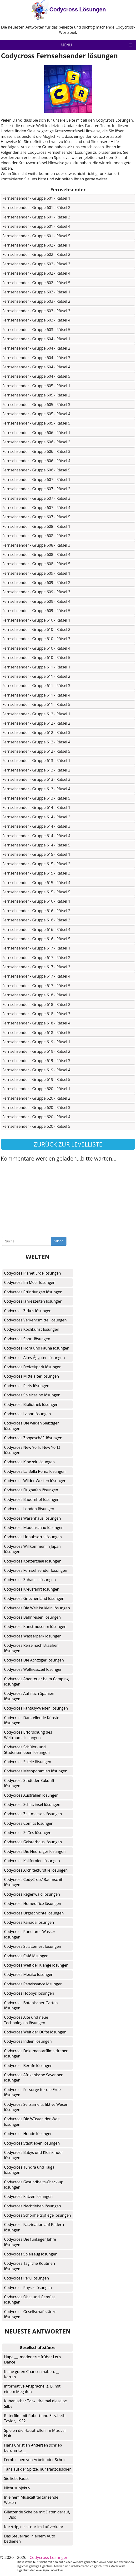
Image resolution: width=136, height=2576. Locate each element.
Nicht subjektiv (17, 2488)
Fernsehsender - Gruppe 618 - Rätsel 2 (36, 1004)
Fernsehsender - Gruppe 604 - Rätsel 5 (36, 376)
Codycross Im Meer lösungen (29, 1282)
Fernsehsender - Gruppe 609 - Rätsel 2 (36, 582)
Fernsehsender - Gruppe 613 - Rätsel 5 (36, 798)
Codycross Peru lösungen (26, 2278)
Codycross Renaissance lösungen (33, 1984)
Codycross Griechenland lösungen (34, 1598)
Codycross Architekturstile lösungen (36, 1870)
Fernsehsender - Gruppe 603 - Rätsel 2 (36, 301)
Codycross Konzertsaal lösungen (32, 1561)
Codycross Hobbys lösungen (29, 1993)
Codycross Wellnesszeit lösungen (33, 1669)
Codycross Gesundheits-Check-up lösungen (33, 2184)
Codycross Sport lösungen (27, 1338)
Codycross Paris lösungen (26, 1385)
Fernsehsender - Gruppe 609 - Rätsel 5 (36, 610)
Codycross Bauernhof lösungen (32, 1499)
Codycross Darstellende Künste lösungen (31, 1720)
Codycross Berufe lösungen (28, 2065)
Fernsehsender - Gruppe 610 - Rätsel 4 (36, 648)
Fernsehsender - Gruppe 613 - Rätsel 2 (36, 770)
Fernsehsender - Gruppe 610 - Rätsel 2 (36, 629)
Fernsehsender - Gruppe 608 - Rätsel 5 (36, 563)
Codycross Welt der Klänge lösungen (36, 1965)
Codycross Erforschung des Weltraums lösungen (28, 1735)
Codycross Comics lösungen (28, 1823)
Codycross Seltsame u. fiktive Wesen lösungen (36, 2107)
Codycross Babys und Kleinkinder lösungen (33, 2155)
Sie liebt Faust (16, 2478)
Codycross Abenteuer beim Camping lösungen (36, 1681)
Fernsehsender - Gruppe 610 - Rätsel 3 (36, 638)
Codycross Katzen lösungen (28, 2196)
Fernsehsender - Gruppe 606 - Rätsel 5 (36, 470)
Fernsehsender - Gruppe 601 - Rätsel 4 (36, 226)
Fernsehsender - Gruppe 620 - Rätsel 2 (36, 1098)
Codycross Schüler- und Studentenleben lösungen (27, 1749)
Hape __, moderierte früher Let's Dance (32, 2359)
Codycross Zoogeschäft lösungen (33, 1437)
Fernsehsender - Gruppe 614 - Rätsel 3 (36, 826)
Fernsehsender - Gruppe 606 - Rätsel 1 (36, 432)
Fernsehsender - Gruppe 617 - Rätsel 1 (36, 948)
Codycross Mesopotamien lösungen (35, 1771)
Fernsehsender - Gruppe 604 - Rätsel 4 (36, 367)
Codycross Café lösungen (26, 1955)
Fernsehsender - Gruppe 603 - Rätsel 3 (36, 310)
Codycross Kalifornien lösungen (32, 1860)
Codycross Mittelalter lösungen (31, 1376)
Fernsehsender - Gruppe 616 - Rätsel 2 (36, 910)
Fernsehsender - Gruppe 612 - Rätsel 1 (36, 714)
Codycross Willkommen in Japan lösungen (32, 1549)
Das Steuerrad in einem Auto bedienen (29, 2538)
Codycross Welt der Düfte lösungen (35, 2032)
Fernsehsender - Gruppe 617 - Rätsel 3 (36, 966)
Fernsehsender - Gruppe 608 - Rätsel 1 (36, 526)
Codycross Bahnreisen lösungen (32, 1617)
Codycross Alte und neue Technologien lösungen (26, 2020)
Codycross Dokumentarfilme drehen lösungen (36, 2053)
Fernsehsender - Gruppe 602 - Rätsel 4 (36, 273)
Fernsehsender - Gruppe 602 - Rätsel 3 (36, 264)
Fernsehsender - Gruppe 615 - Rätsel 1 (36, 854)
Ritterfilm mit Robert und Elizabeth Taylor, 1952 (34, 2418)
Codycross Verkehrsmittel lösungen (35, 1320)
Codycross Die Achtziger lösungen (34, 1660)
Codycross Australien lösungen (31, 1795)
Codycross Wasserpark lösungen (32, 1636)
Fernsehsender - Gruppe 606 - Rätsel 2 (36, 442)
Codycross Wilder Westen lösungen (35, 1480)
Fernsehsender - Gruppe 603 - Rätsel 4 (36, 320)
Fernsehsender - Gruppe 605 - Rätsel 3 (36, 404)
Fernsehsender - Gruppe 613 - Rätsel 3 (36, 779)
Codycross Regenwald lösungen (32, 1894)
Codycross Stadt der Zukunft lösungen (29, 1783)
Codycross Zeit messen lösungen (33, 1813)
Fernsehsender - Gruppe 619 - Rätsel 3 (36, 1060)
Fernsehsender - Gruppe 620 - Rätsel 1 (36, 1088)
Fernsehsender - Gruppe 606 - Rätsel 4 (36, 460)
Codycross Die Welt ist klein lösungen (37, 1608)
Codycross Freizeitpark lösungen (32, 1367)
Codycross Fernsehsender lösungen (35, 1570)
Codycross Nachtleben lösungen (32, 2206)
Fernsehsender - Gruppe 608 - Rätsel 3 (36, 545)
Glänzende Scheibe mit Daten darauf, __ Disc (37, 2514)
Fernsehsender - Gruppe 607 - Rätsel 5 (36, 516)
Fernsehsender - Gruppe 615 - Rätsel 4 (36, 882)
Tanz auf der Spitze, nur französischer (37, 2469)
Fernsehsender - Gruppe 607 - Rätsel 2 (36, 488)
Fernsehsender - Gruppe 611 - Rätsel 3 (36, 685)
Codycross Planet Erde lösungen (32, 1273)
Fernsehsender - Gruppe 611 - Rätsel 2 (36, 676)
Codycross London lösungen (29, 1508)
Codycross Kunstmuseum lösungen (35, 1626)
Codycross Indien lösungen (28, 2041)
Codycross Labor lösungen (27, 1413)
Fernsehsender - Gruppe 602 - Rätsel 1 (36, 245)
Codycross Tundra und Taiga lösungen (29, 2170)
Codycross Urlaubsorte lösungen (33, 1536)
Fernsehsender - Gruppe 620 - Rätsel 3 (36, 1107)
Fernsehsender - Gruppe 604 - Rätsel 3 (36, 357)
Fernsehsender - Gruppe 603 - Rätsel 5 (36, 329)
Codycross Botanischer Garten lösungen (31, 2005)
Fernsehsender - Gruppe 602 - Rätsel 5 (36, 282)
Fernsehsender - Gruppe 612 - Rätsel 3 (36, 732)
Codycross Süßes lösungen (27, 1832)
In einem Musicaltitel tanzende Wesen (31, 2500)
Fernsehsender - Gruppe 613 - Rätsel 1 (36, 760)
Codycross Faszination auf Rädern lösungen (34, 2227)
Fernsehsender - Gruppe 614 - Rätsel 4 (36, 835)
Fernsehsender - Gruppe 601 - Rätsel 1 (36, 198)
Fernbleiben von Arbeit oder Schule (35, 2459)
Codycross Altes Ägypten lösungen (34, 1357)
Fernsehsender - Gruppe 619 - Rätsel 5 (36, 1079)
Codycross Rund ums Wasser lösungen (29, 1934)
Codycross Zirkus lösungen (27, 1310)
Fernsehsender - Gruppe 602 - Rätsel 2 (36, 254)
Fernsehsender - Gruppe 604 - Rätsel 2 (36, 348)
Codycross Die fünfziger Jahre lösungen (30, 2242)
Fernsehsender (68, 189)
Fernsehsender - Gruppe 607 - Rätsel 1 (36, 479)
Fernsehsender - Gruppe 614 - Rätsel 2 (36, 817)
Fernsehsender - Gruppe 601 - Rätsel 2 (36, 207)
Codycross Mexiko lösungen (28, 1974)
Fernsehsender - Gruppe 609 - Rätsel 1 (36, 573)
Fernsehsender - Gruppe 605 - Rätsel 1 (36, 385)
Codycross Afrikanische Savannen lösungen (33, 2077)
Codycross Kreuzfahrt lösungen (31, 1589)
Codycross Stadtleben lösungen (32, 2143)
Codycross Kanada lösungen (29, 1922)
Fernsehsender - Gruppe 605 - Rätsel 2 (36, 395)
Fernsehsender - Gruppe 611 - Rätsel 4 (36, 695)
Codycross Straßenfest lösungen (32, 1946)
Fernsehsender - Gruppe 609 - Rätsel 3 (36, 591)
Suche (58, 1241)
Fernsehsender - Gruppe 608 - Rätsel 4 (36, 554)
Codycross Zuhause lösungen (30, 1579)
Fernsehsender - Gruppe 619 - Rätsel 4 (36, 1070)
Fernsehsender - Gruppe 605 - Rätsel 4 (36, 413)
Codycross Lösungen (68, 10)
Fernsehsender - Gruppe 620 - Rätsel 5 (36, 1126)
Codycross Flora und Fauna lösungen (36, 1348)
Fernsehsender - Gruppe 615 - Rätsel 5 (36, 892)
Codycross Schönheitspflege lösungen (37, 2215)
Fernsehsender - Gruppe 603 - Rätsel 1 (36, 292)
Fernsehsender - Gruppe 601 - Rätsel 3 (36, 217)
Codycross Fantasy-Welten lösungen (36, 1708)
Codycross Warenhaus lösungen (32, 1518)
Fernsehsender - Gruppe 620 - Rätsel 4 (36, 1116)
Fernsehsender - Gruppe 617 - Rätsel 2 (36, 957)
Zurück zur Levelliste (68, 1144)
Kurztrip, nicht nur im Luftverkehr (33, 2526)
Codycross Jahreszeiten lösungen (33, 1301)
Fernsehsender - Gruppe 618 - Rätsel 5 (36, 1032)
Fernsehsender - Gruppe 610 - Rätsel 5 (36, 657)
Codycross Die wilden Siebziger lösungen (31, 1425)
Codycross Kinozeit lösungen (29, 1461)
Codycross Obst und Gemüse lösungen (29, 2299)
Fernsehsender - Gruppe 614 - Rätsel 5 (36, 845)
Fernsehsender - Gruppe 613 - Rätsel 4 (36, 788)
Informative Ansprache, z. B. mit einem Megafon (32, 2388)
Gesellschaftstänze (37, 2347)
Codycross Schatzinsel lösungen (32, 1804)
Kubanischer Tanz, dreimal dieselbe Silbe (35, 2403)
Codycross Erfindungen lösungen (33, 1292)
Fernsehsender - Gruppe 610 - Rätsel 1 (36, 620)
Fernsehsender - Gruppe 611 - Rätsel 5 (36, 704)
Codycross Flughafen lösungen (31, 1490)
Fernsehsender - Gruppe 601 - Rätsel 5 (36, 235)
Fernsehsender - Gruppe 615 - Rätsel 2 (36, 863)
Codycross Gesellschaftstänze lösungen (30, 2314)
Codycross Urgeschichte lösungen (34, 1913)
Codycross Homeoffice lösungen (32, 1903)
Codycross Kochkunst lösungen (31, 1329)
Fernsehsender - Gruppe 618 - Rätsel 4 (36, 1023)
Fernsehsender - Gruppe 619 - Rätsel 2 (36, 1051)
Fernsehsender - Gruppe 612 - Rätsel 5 (36, 751)
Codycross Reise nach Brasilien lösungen (31, 1648)
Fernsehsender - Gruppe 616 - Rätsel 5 (36, 938)
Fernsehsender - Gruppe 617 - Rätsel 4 (36, 976)
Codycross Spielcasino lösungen (32, 1395)
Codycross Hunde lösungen (28, 2133)
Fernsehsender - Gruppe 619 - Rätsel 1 (36, 1041)
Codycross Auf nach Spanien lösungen (29, 1696)
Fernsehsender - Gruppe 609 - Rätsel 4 (36, 601)
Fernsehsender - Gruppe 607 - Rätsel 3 (36, 498)
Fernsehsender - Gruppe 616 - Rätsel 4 (36, 929)
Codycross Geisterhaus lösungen (33, 1841)
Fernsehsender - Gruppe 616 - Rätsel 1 (36, 901)
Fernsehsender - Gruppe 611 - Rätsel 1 (36, 667)
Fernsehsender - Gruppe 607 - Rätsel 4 (36, 507)
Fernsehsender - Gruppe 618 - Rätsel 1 (36, 995)
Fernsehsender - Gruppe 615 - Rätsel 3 (36, 873)
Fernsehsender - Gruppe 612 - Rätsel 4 (36, 742)
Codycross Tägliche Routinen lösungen (29, 2266)
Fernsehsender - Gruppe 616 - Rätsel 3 (36, 920)
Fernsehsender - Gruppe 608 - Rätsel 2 (36, 535)
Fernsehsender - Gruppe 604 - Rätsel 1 (36, 338)
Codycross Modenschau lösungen (34, 1527)
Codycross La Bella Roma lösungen (34, 1471)
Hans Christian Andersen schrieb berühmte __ (33, 2448)
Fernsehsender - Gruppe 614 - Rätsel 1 (36, 807)
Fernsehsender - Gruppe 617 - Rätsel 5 (36, 985)
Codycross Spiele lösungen (27, 1761)
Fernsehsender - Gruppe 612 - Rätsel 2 (36, 723)
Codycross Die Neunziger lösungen (35, 1851)
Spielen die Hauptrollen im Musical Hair (34, 2433)
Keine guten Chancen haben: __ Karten (31, 2374)
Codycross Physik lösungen (28, 2287)
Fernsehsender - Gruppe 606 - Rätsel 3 (36, 451)
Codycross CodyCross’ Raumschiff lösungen (34, 1882)
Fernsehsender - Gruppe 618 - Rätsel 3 (36, 1013)
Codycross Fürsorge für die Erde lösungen (32, 2092)
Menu (66, 45)
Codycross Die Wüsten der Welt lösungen (32, 2121)
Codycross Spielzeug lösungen (30, 2254)
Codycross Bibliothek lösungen (31, 1404)
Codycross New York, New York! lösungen (32, 1450)
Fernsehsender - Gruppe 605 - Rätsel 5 (36, 423)
